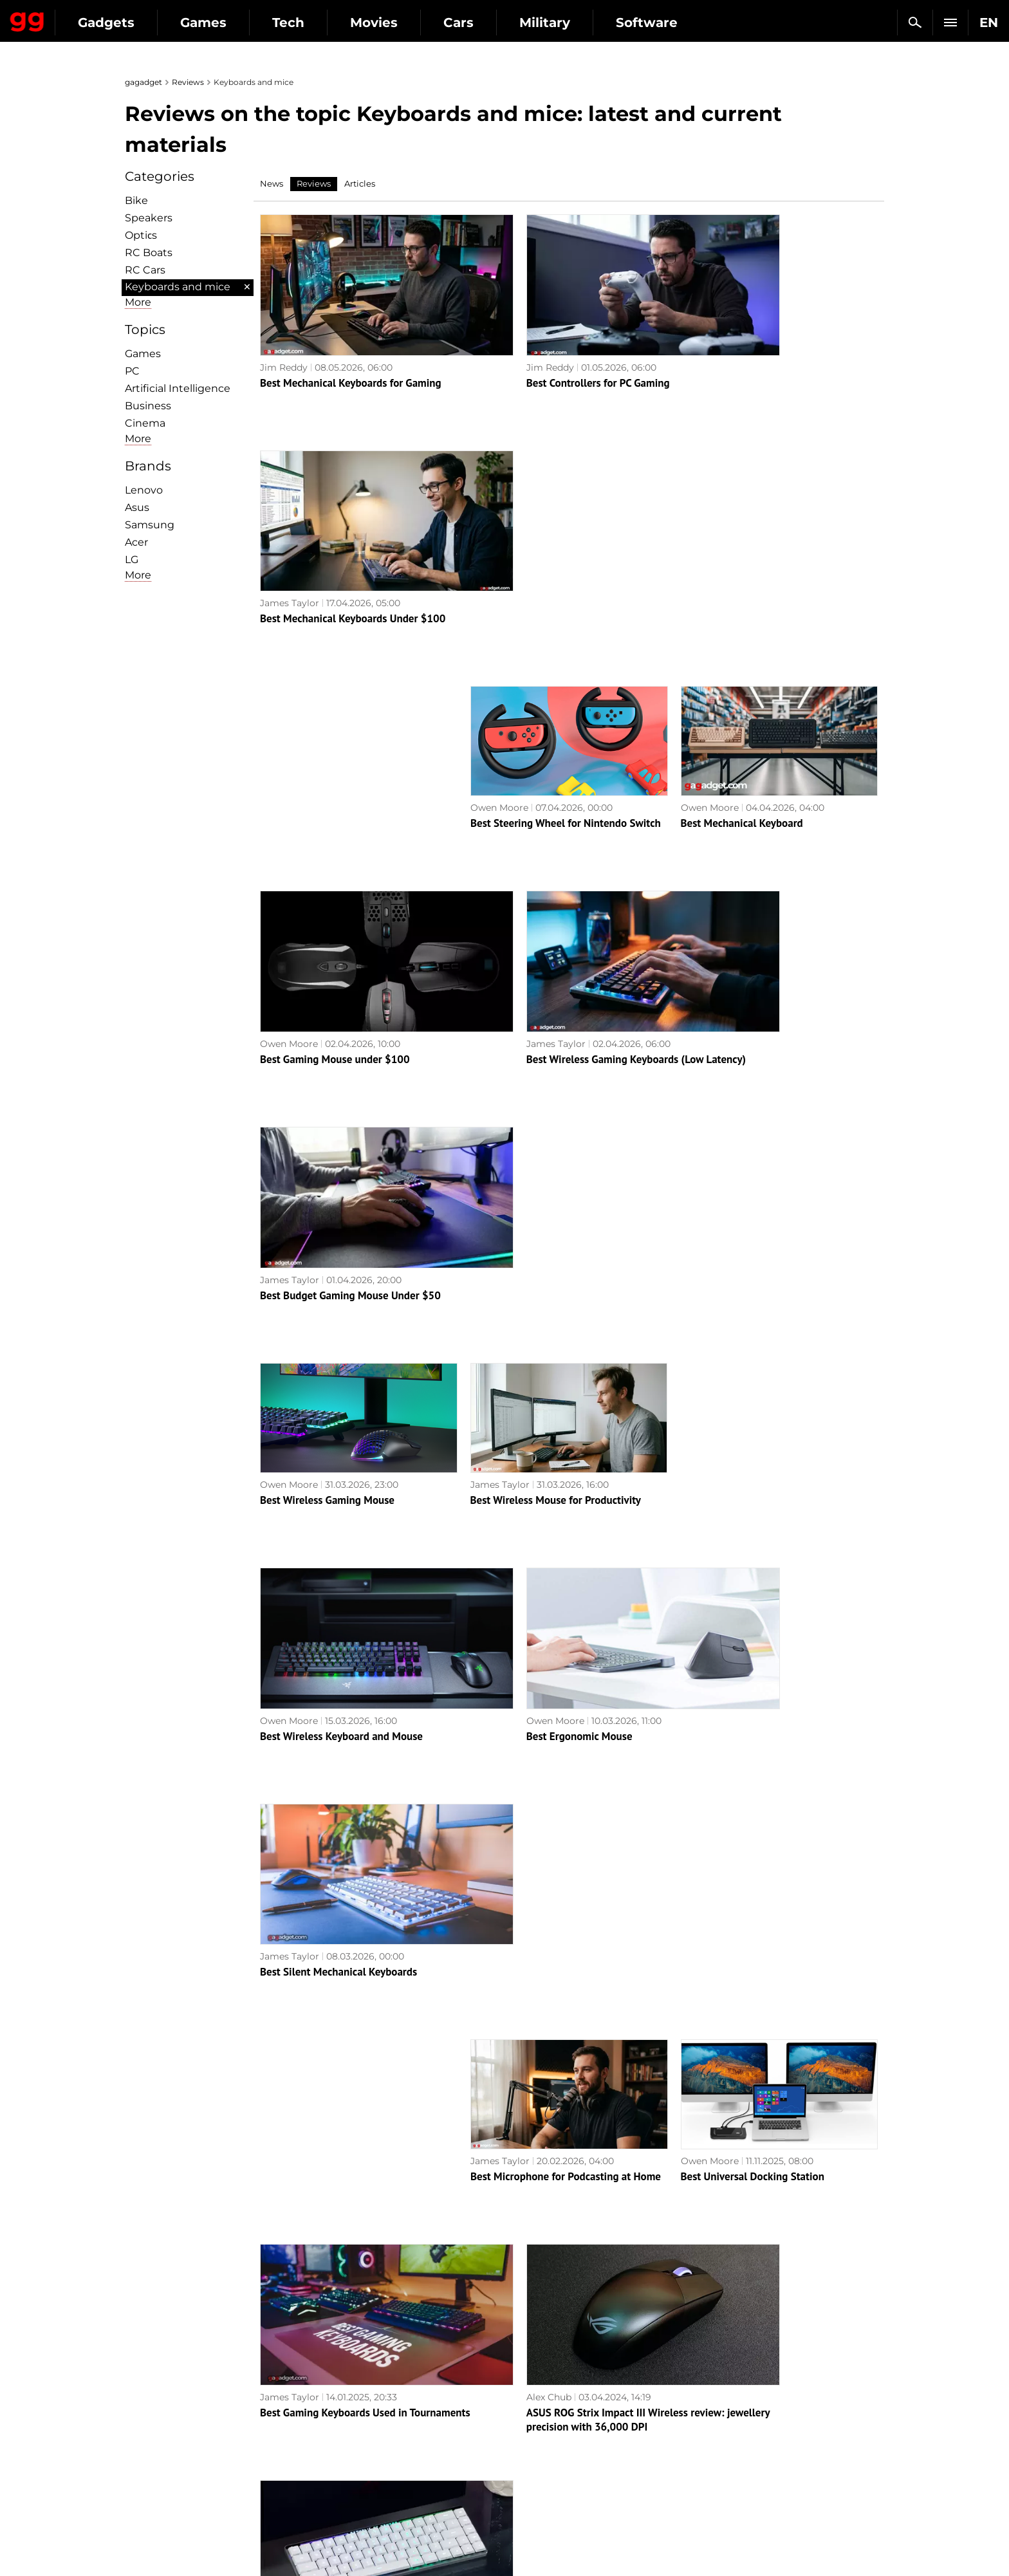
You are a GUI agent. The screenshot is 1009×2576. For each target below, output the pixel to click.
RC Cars (145, 270)
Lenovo (144, 490)
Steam (526, 2421)
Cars (577, 22)
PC (132, 371)
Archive (522, 2307)
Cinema (145, 423)
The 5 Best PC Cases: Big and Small (341, 1990)
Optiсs (141, 235)
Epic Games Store (551, 2436)
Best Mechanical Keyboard (742, 556)
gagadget (143, 82)
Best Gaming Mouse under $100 (335, 761)
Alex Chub (492, 1564)
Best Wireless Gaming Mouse (327, 966)
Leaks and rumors (741, 2391)
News (271, 183)
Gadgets (224, 22)
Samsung (149, 525)
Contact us (155, 2450)
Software (765, 22)
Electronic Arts (544, 2510)
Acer (136, 542)
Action (526, 2376)
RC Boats (148, 252)
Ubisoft (527, 2465)
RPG (521, 2391)
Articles (359, 183)
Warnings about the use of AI (197, 2406)
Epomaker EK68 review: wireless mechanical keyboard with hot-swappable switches (567, 2208)
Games (322, 22)
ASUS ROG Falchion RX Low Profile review (777, 1580)
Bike (136, 200)
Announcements (738, 2376)
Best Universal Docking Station (752, 1375)
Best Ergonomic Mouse (523, 1170)
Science (338, 2421)
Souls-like (532, 2406)
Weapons (342, 2436)
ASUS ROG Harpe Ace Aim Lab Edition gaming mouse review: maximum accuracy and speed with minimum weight (779, 2208)
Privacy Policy (163, 2436)
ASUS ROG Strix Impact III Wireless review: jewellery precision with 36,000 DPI (562, 1594)
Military (663, 22)
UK (138, 2541)
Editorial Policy (165, 2391)
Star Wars (533, 2450)
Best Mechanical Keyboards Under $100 (773, 351)
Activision (533, 2480)
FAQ (711, 2421)
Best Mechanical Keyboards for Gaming (350, 351)
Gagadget (86, 17)
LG (131, 559)
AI (325, 2406)
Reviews (188, 82)
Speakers (148, 218)
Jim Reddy (284, 336)
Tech (407, 22)
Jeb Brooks (285, 1974)
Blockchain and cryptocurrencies (395, 2465)
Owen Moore (499, 540)
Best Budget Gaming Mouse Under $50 (770, 761)
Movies (492, 22)
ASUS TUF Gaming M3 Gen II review (342, 1785)
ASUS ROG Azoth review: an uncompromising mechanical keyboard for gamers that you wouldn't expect (777, 2004)
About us (151, 2376)
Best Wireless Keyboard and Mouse (341, 1170)
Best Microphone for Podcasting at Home (565, 1375)
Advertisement (164, 2421)
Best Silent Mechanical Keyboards (758, 1170)
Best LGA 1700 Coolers (523, 1990)
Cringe (716, 2406)
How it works (350, 2480)
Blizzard (529, 2495)
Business (148, 406)
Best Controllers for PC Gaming (542, 351)
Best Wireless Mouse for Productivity (555, 966)
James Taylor (709, 336)
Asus (137, 507)
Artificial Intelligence (177, 388)
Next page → (504, 2280)
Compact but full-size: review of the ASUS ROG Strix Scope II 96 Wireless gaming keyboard (566, 1799)
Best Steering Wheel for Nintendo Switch (565, 556)
